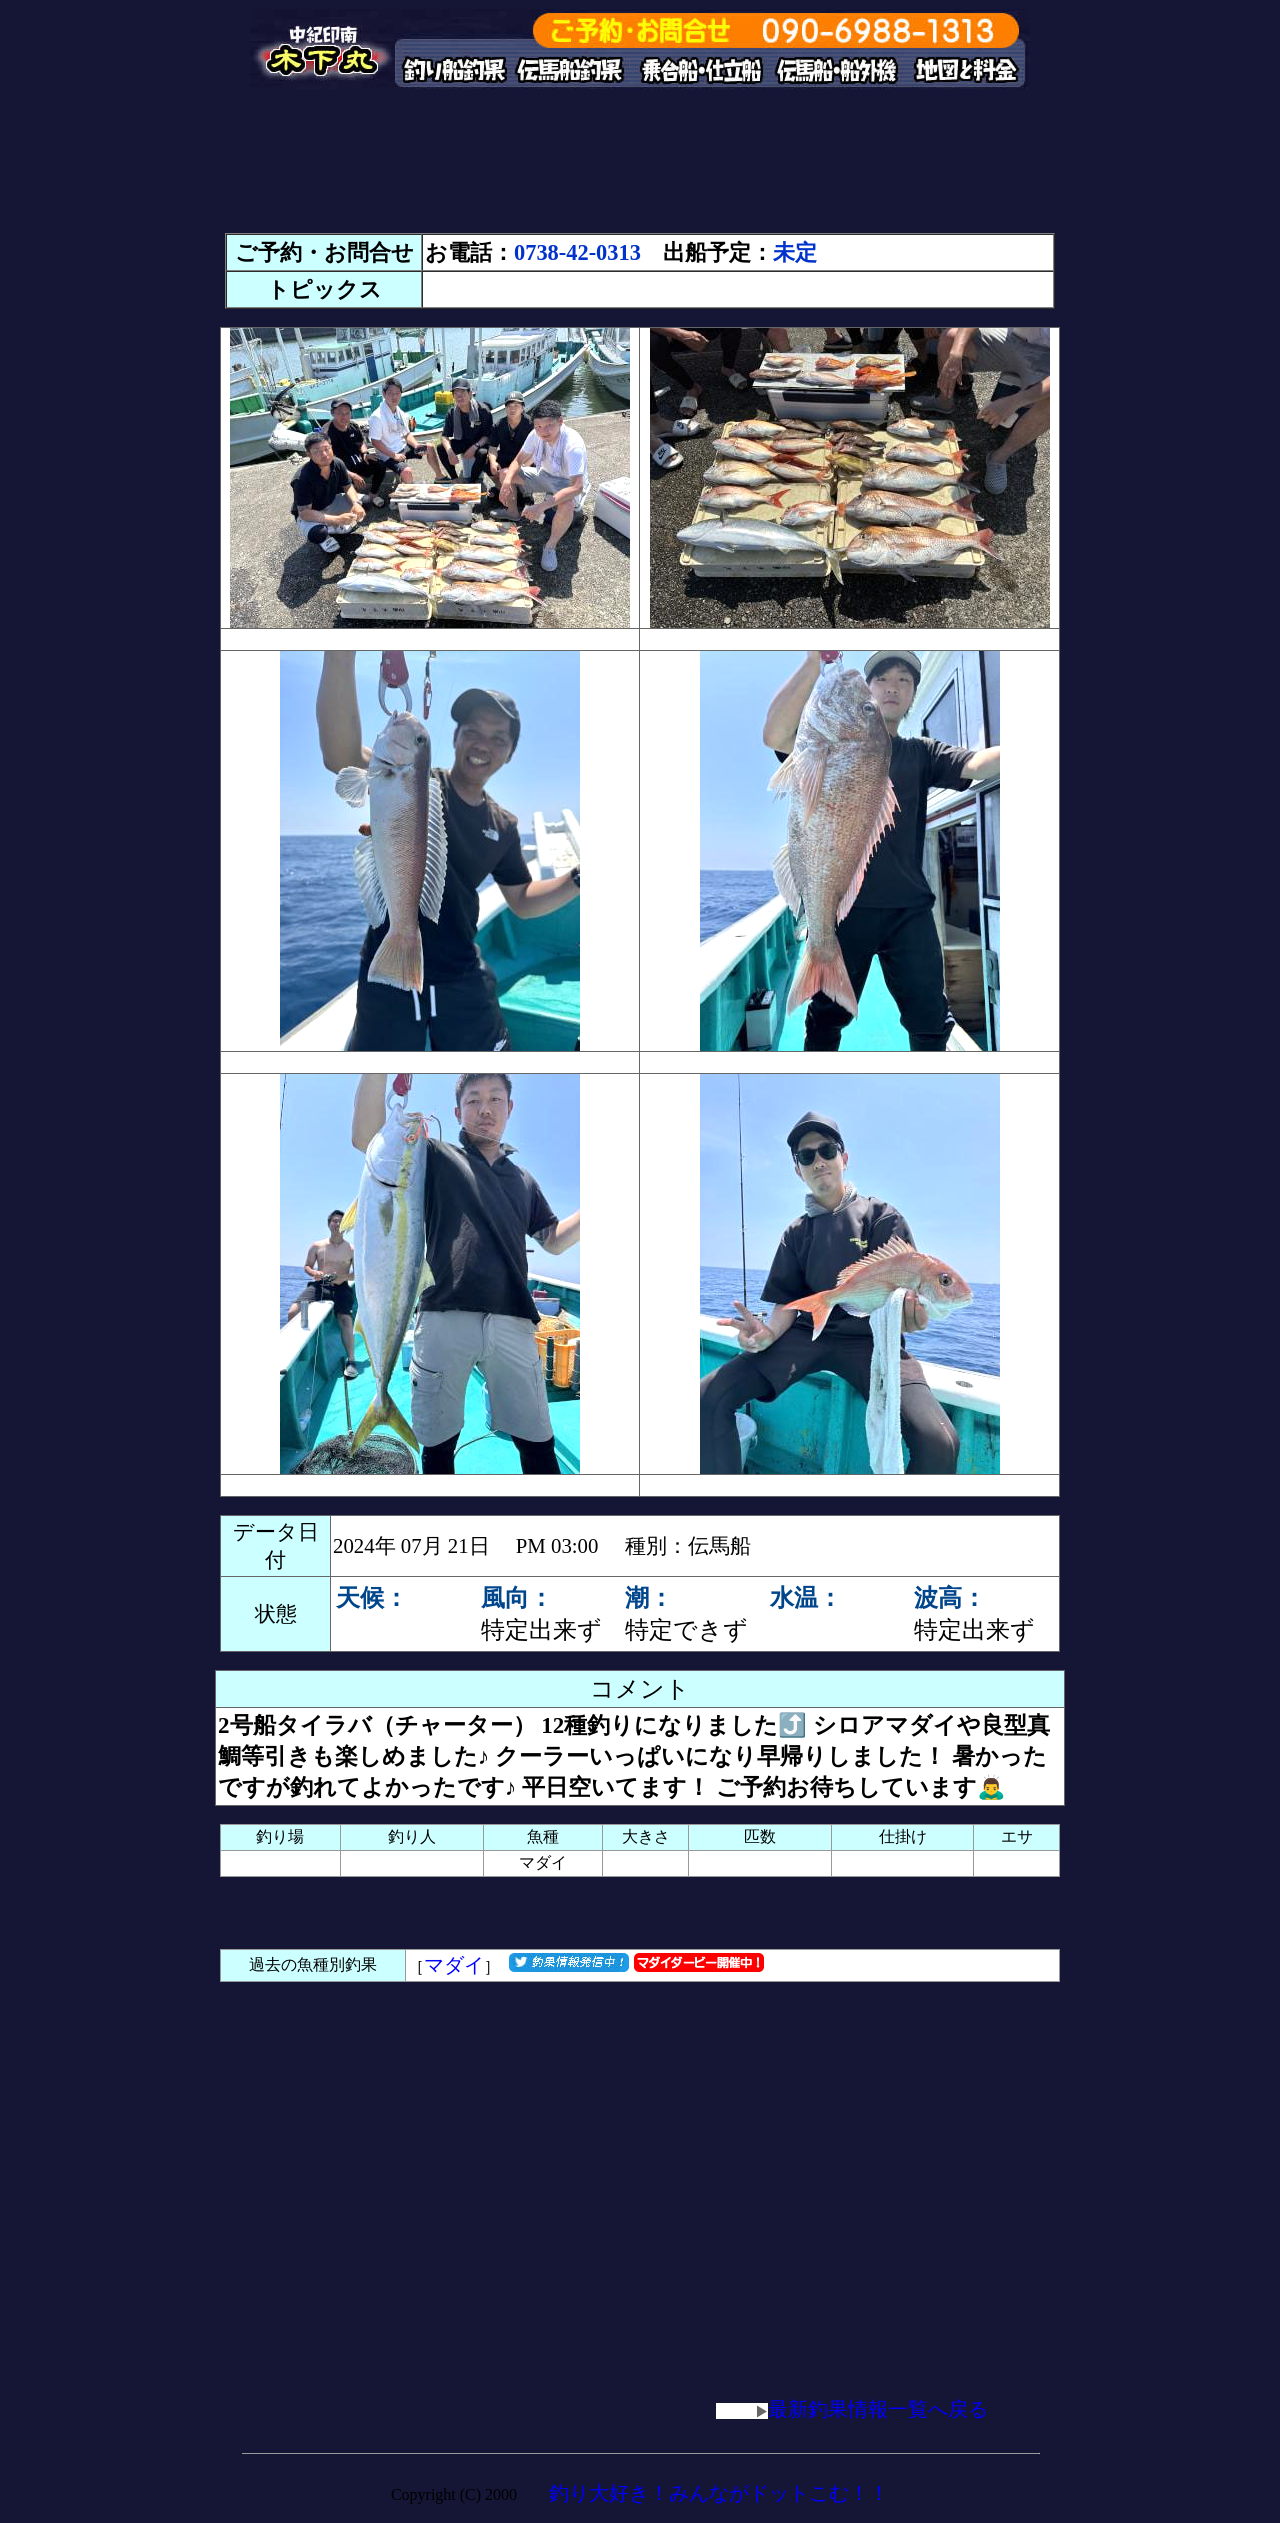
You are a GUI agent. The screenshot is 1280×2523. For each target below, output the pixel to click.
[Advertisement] (640, 170)
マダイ (454, 1965)
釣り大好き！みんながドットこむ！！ (719, 2493)
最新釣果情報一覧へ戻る (852, 2409)
